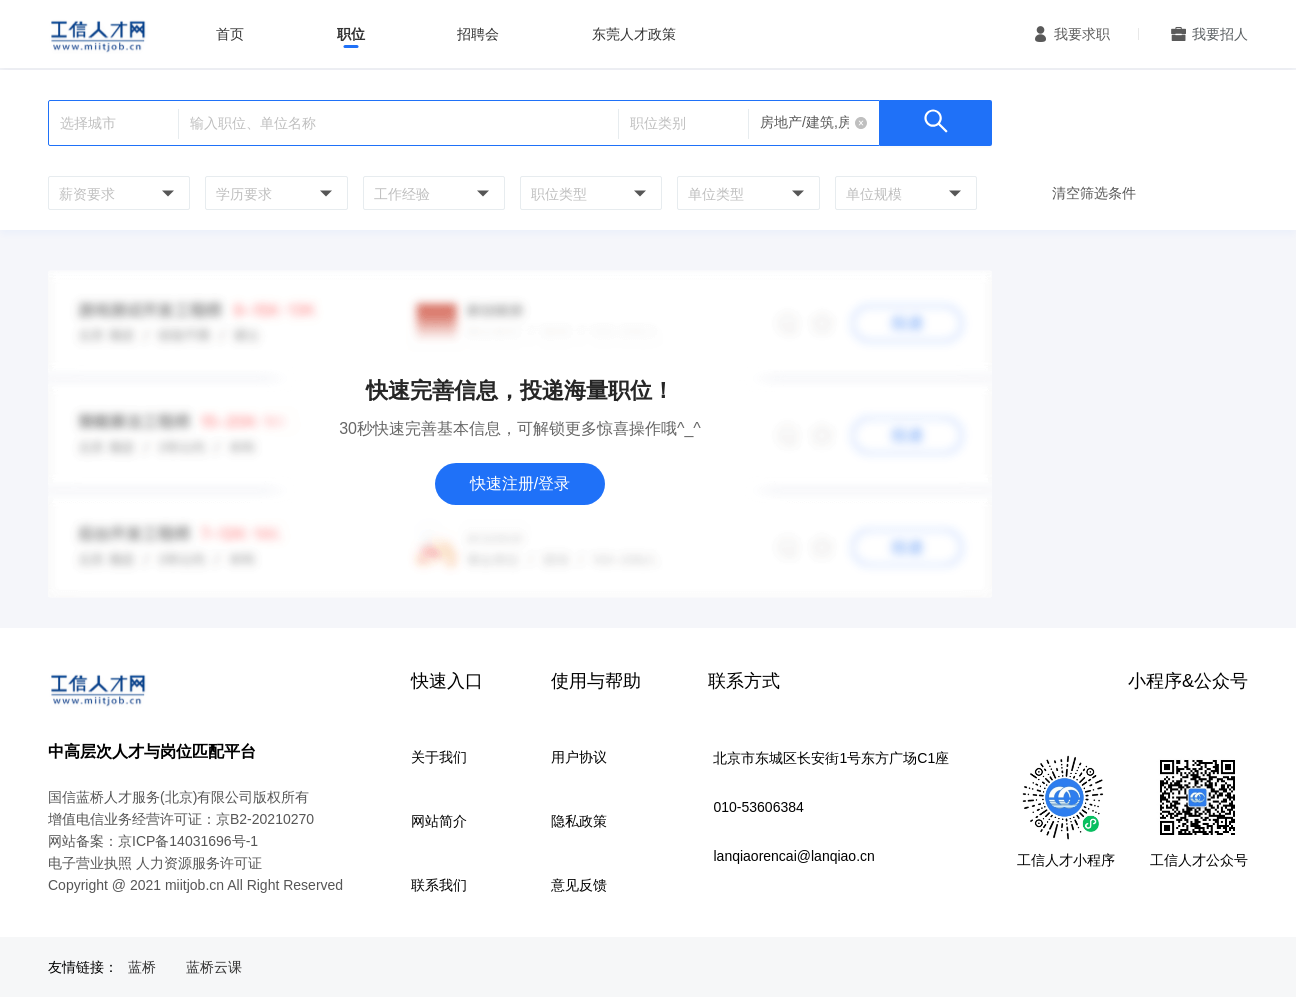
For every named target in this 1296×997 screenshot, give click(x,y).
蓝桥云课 (214, 967)
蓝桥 (142, 967)
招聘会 (478, 34)
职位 (351, 34)
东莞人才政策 (634, 34)
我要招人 (1220, 34)
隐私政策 (579, 821)
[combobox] (116, 193)
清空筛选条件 (1094, 193)
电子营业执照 (90, 863)
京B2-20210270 (265, 819)
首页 (230, 34)
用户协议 (579, 757)
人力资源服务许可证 (199, 863)
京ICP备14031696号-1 (188, 841)
